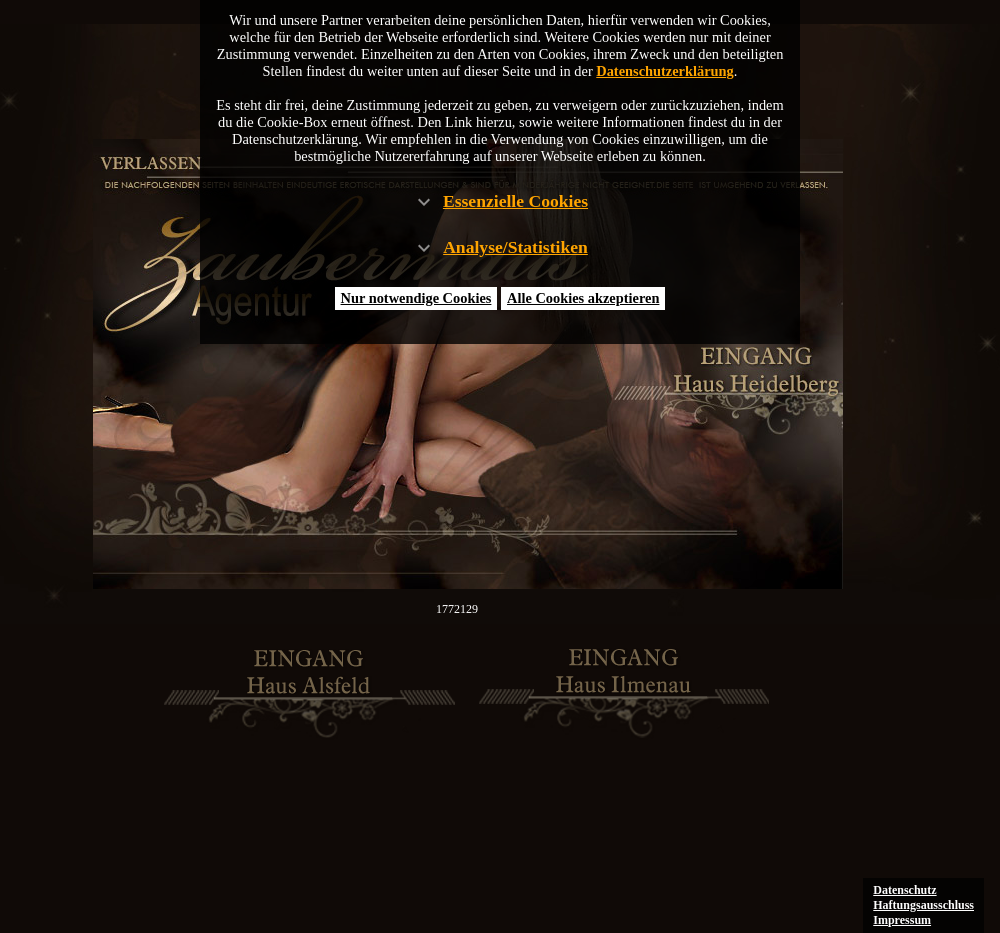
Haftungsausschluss (923, 905)
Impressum (902, 920)
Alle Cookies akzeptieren (583, 298)
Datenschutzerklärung (665, 71)
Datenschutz (904, 890)
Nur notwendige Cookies (416, 298)
